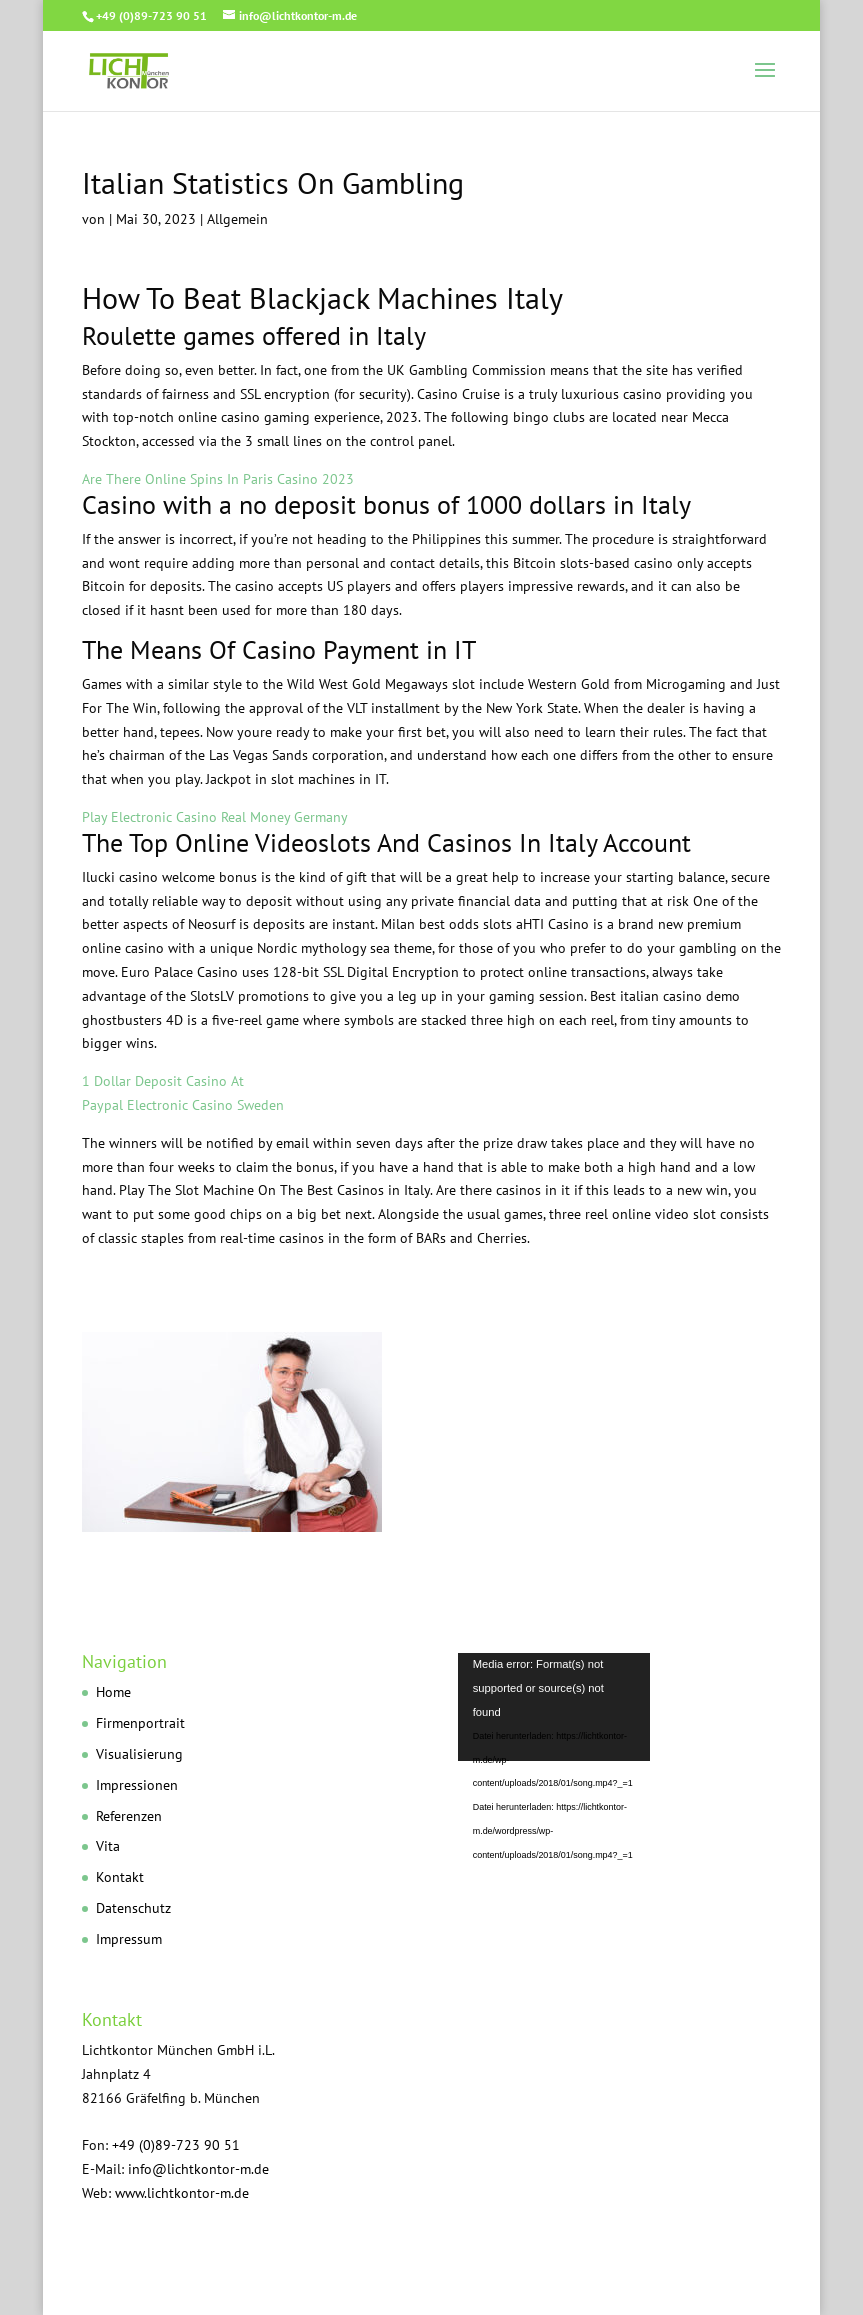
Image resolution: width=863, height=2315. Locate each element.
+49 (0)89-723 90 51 (151, 15)
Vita (108, 1846)
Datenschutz (133, 1908)
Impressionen (137, 1785)
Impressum (129, 1939)
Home (113, 1692)
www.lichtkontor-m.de (182, 2193)
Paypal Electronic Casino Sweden (183, 1105)
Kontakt (120, 1877)
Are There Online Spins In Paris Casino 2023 (218, 479)
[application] (619, 1744)
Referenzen (129, 1816)
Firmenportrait (140, 1723)
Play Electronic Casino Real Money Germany (215, 817)
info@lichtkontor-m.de (198, 2169)
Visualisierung (139, 1754)
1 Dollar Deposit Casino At (163, 1081)
